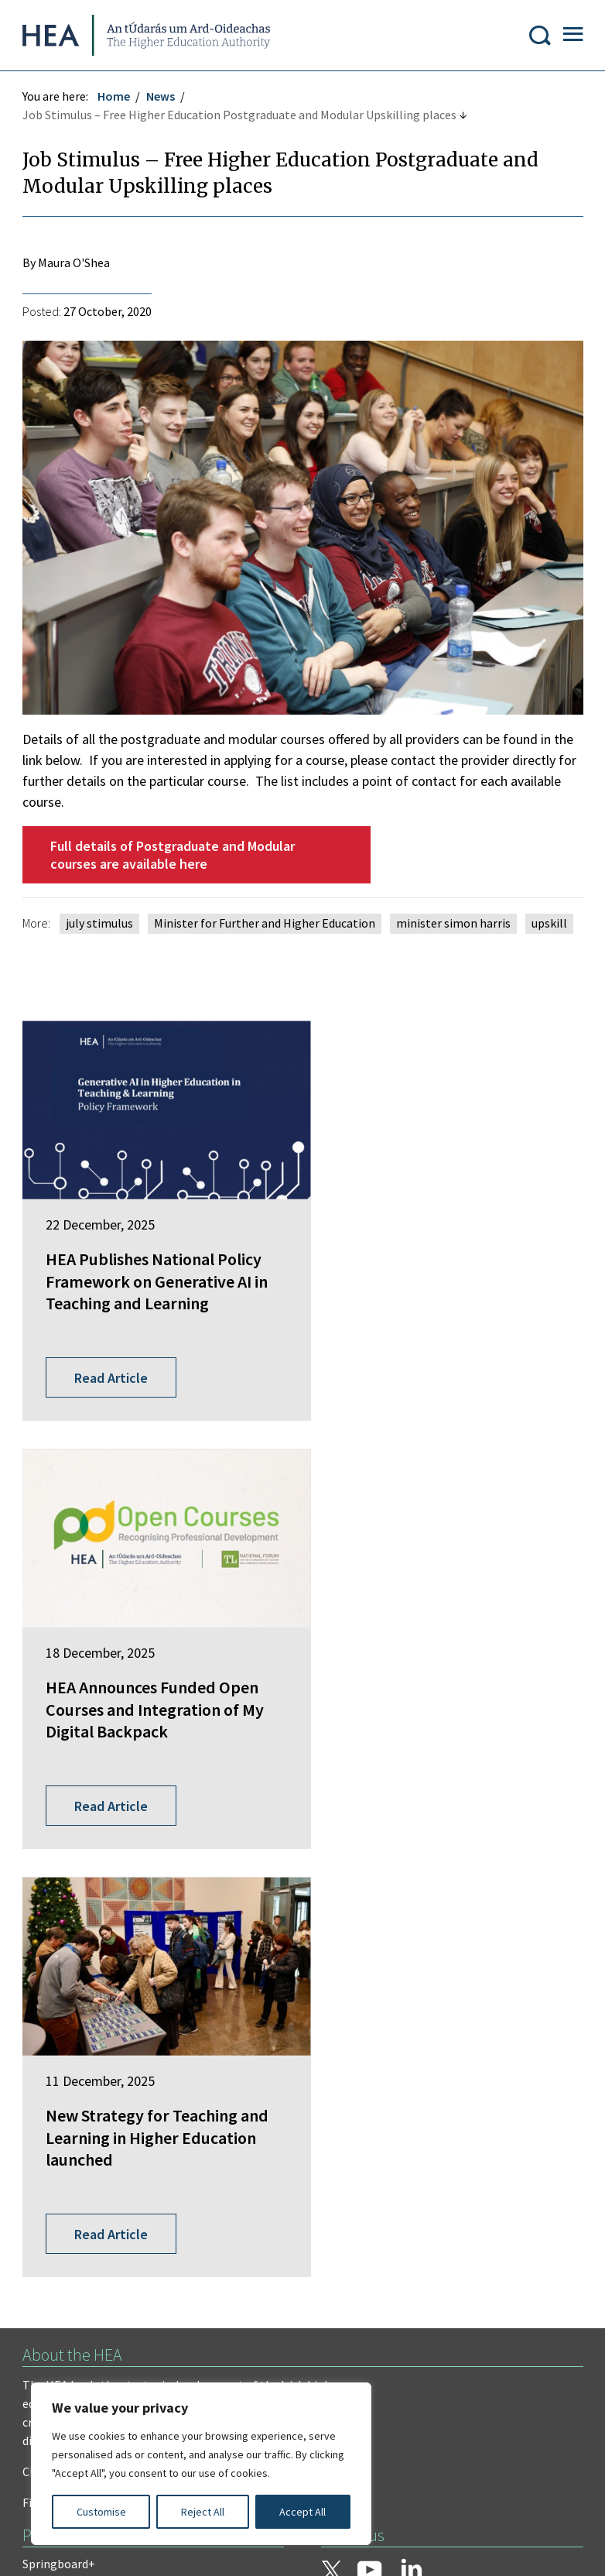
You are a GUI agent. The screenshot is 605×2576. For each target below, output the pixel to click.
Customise (101, 2512)
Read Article (112, 1331)
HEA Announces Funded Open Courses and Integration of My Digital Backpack (449, 1268)
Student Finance (66, 2099)
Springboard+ (59, 2041)
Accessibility (447, 2315)
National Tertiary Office (85, 2172)
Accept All (302, 2512)
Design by (75, 2548)
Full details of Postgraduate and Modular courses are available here (173, 855)
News (161, 98)
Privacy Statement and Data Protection (128, 2284)
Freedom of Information (88, 2253)
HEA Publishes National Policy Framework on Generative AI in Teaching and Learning (154, 1268)
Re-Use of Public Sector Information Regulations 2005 (167, 2315)
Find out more (60, 1980)
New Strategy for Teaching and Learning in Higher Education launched (142, 1649)
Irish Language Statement (253, 2253)
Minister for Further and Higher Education (265, 923)
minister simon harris (454, 923)
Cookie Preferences (74, 2346)
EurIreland (51, 2070)
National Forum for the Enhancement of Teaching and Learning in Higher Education (136, 2135)
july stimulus (100, 923)
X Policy (362, 2315)
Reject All (202, 2512)
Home (114, 98)
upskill (550, 923)
